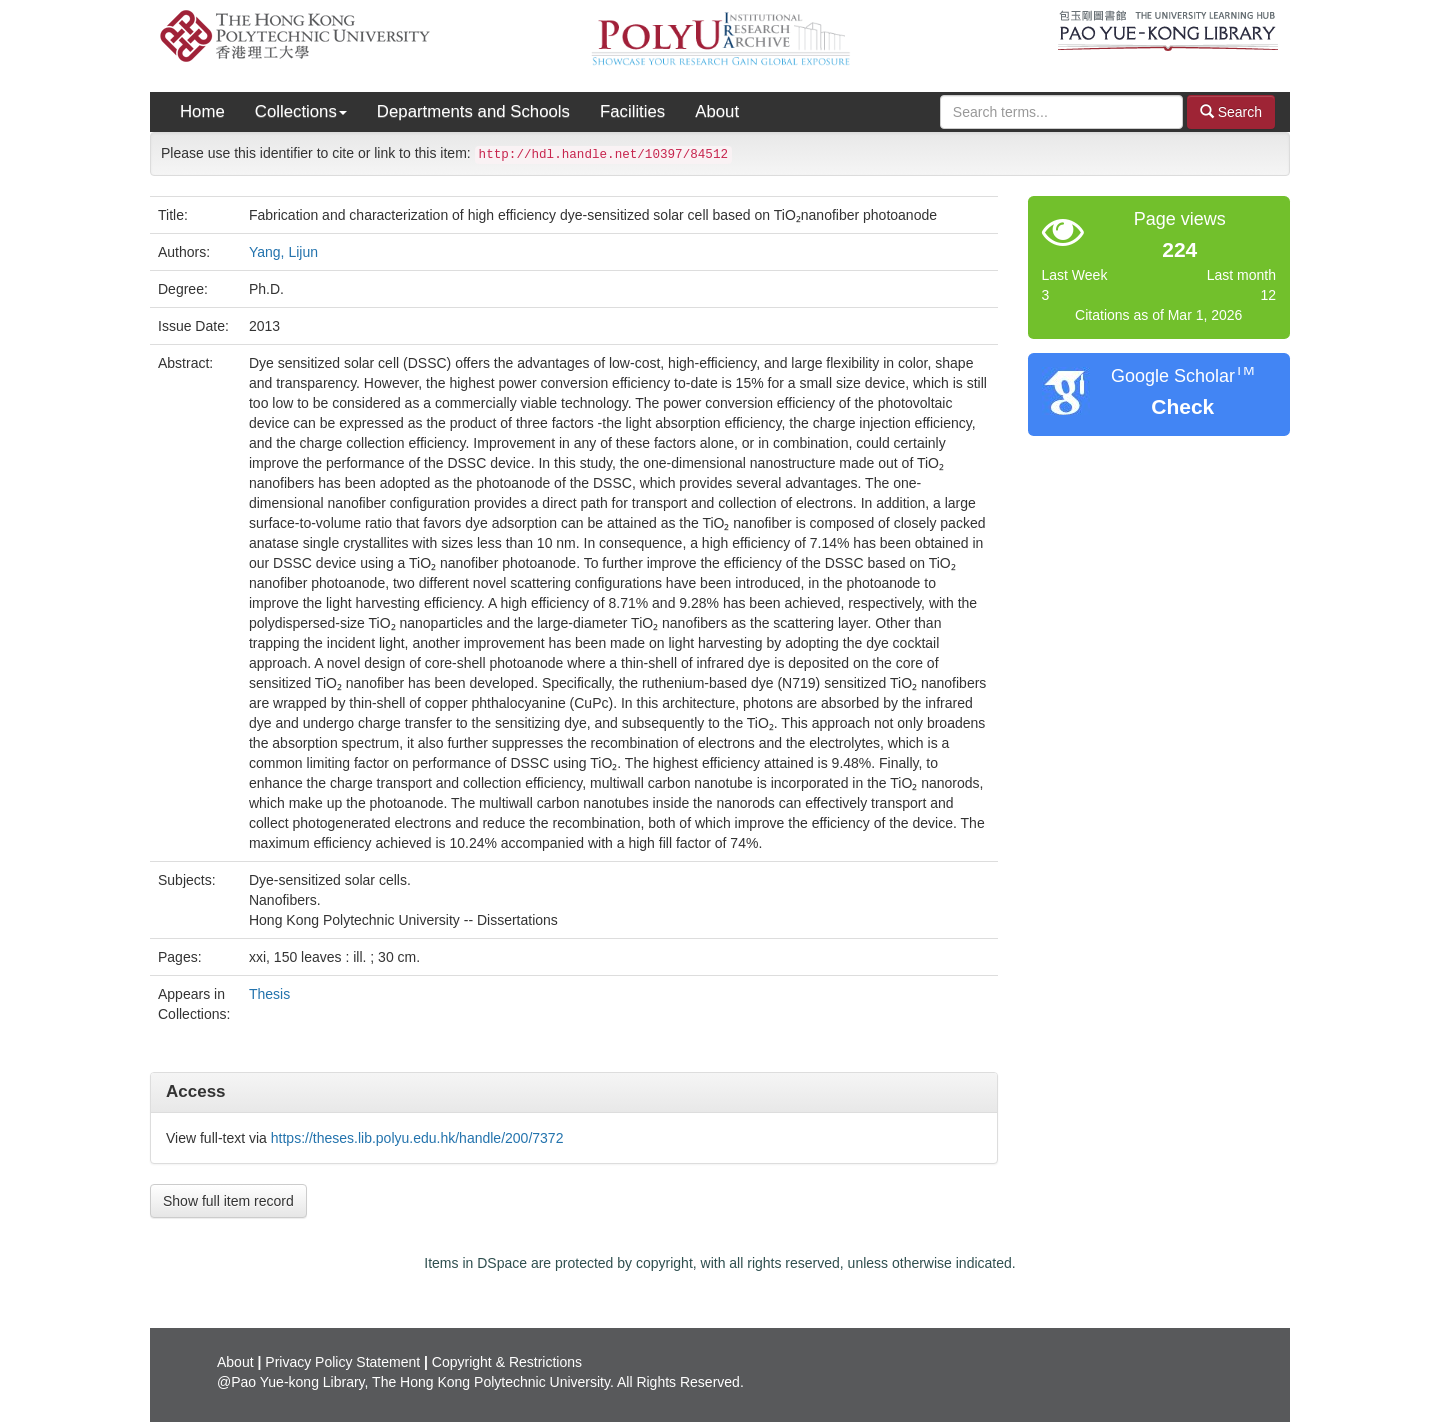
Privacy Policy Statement (342, 1362)
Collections (301, 111)
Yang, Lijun (283, 252)
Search (1231, 111)
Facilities (632, 111)
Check (1182, 406)
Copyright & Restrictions (507, 1362)
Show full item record (228, 1201)
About (717, 111)
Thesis (269, 994)
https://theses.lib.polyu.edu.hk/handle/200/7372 (417, 1138)
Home (202, 111)
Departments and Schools (473, 111)
